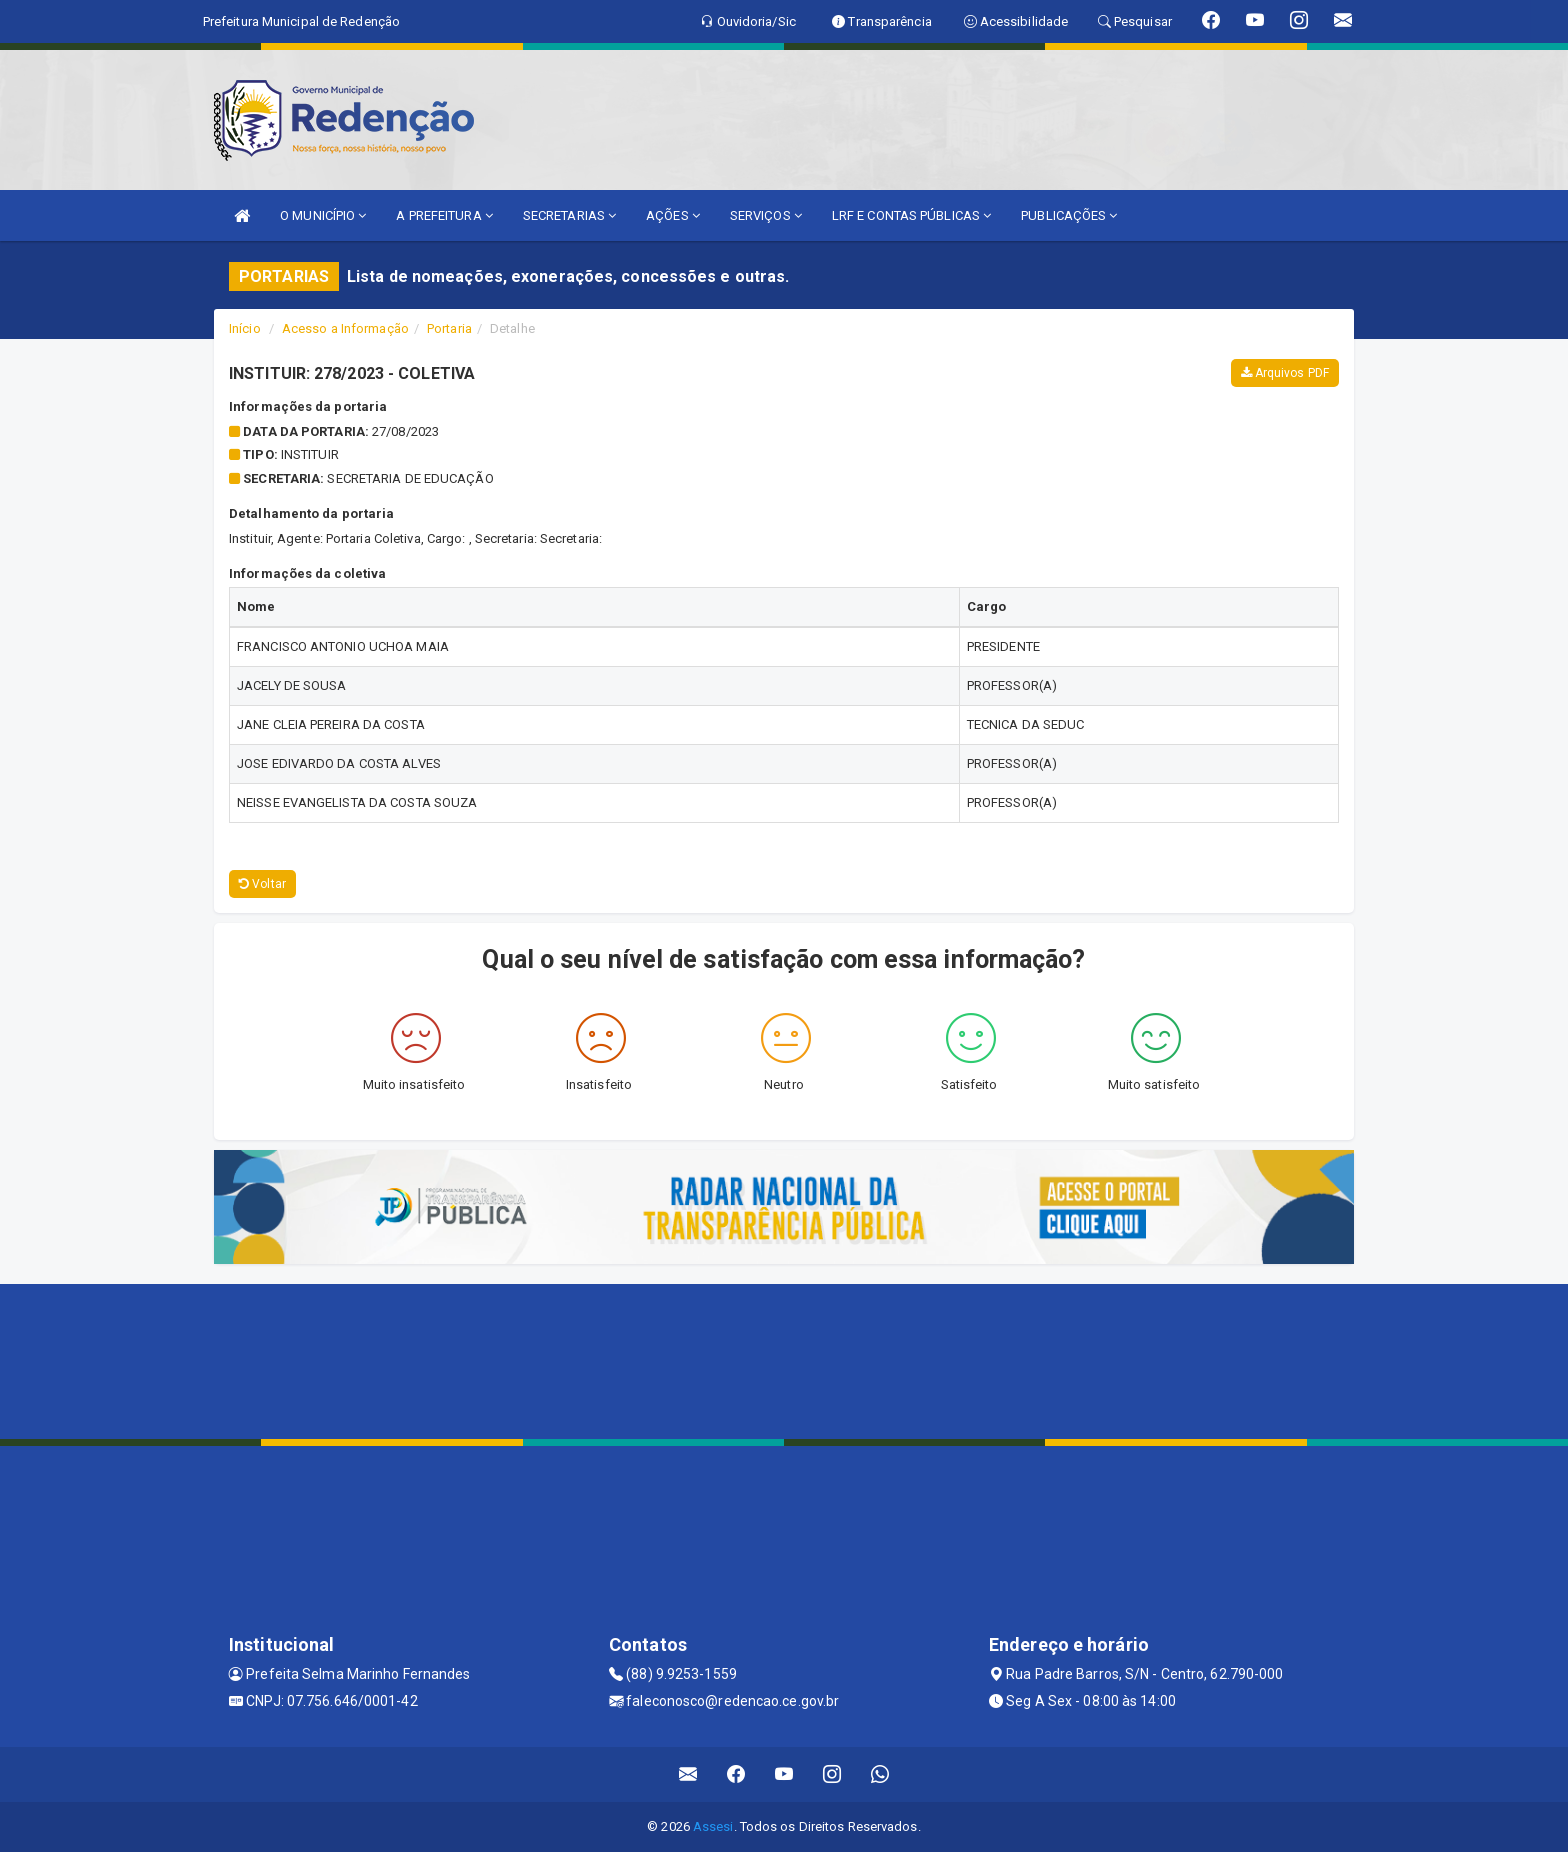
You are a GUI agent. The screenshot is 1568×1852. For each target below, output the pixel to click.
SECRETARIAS (569, 215)
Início (245, 328)
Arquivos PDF (1285, 373)
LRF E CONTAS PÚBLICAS (911, 215)
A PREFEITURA (444, 215)
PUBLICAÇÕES (1069, 215)
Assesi (713, 1826)
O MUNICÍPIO (323, 215)
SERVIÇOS (766, 215)
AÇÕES (673, 215)
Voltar (262, 884)
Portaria (449, 328)
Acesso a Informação (345, 328)
